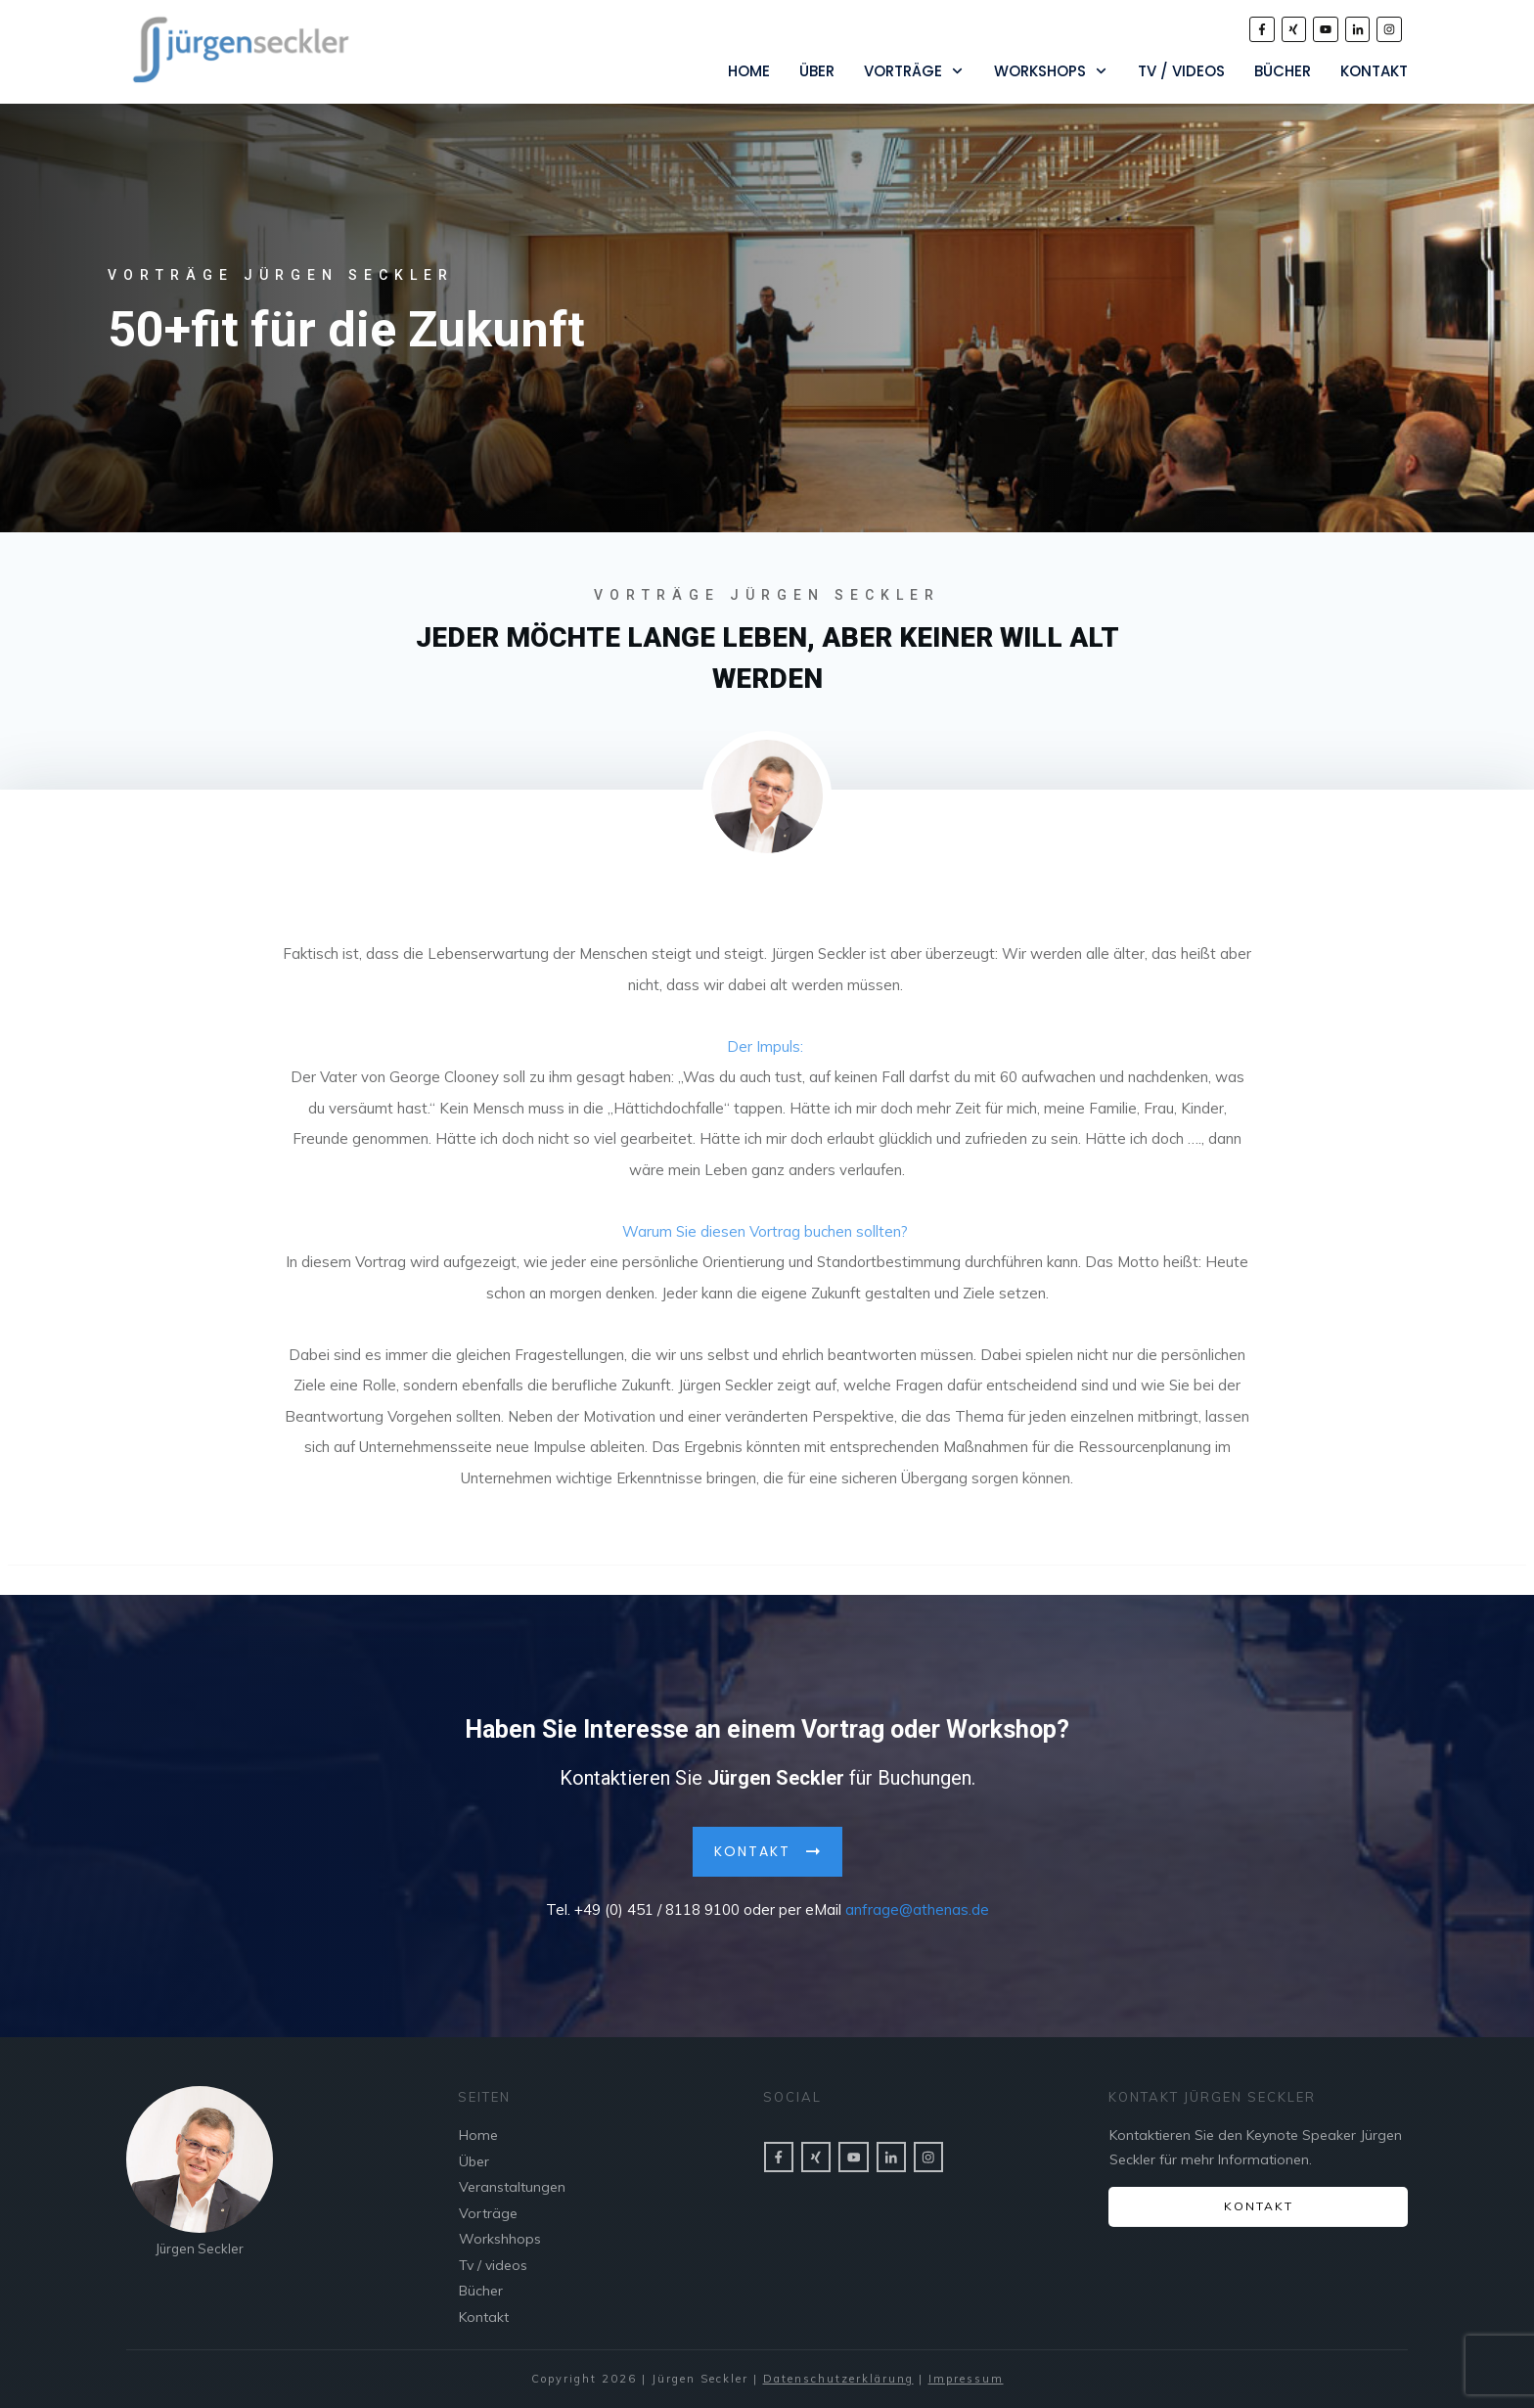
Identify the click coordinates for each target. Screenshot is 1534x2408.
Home (478, 2135)
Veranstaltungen (512, 2187)
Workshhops (500, 2239)
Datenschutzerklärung (838, 2378)
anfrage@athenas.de (917, 1904)
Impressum (966, 2378)
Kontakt (484, 2317)
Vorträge (488, 2213)
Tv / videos (493, 2265)
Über (474, 2161)
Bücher (481, 2290)
